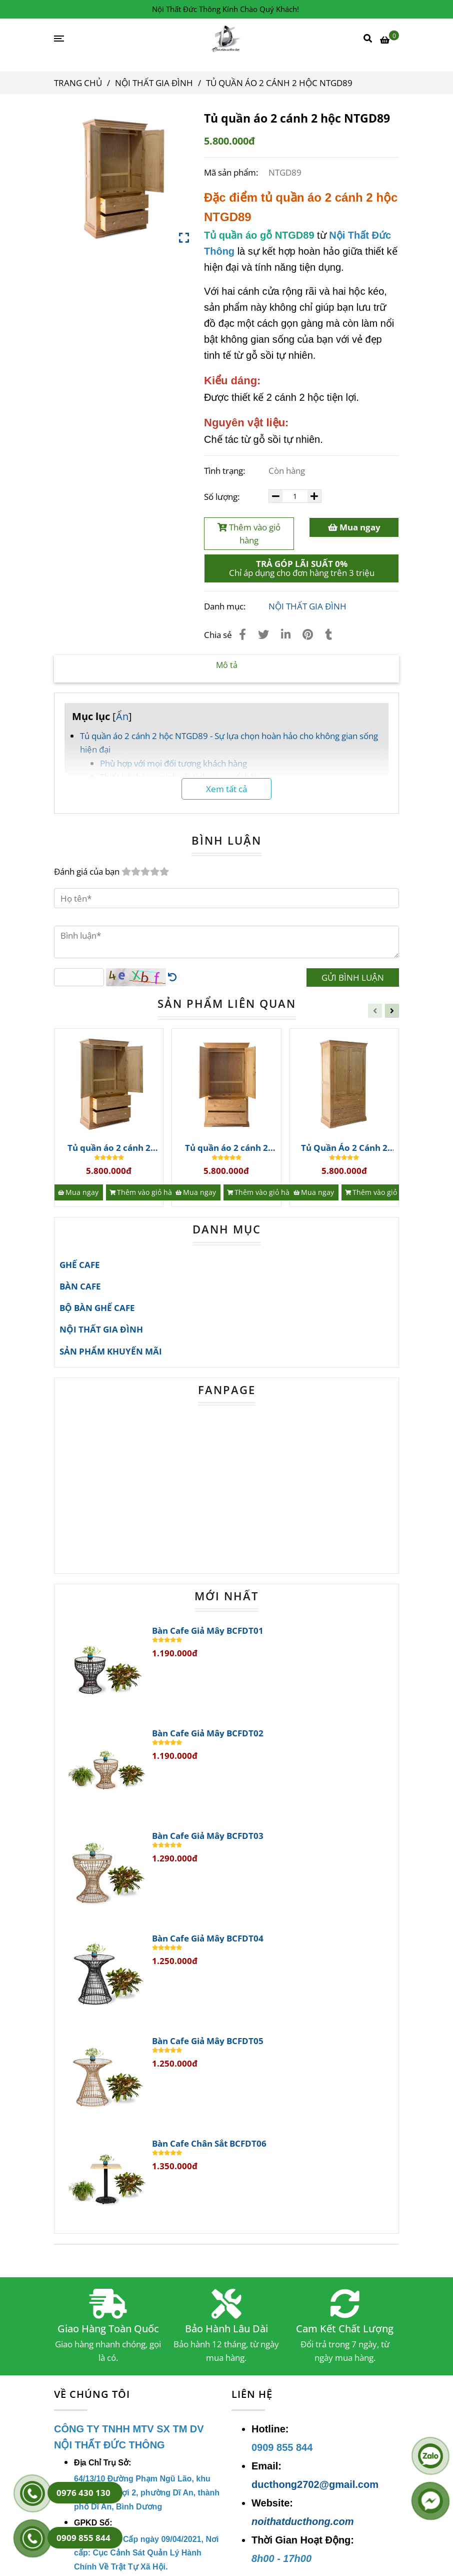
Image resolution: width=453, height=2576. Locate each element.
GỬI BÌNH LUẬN (353, 977)
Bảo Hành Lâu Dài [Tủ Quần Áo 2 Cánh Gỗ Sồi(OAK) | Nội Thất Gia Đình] (226, 2328)
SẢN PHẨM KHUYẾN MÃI (111, 1351)
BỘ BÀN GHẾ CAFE (97, 1308)
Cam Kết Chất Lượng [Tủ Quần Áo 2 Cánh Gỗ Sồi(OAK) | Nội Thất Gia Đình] (345, 2328)
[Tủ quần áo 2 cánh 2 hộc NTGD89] (226, 39)
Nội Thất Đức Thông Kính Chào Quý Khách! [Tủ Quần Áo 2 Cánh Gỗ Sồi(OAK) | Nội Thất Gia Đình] (225, 9)
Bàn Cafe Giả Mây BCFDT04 (208, 1938)
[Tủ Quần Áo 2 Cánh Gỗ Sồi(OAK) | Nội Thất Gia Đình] (389, 39)
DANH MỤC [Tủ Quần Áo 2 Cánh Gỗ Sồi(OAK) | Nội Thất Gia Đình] (226, 1228)
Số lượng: (223, 496)
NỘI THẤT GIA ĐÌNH (307, 606)
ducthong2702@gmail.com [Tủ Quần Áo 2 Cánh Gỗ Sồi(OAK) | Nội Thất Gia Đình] (315, 2484)
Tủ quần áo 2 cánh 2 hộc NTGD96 (226, 1147)
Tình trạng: (225, 470)
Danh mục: (226, 606)
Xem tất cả (226, 789)
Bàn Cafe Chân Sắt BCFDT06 (209, 2143)
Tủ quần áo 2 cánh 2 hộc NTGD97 (109, 1147)
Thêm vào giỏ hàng (249, 533)
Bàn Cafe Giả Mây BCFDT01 (208, 1630)
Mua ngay (354, 527)
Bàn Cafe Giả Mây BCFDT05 (208, 2041)
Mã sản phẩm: (232, 172)
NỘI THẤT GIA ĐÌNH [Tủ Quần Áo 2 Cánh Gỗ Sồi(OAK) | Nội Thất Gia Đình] (154, 83)
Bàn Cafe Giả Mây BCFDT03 (208, 1835)
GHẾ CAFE (80, 1264)
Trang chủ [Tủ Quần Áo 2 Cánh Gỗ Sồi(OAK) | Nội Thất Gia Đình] (78, 83)
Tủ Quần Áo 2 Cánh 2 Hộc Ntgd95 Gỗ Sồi (344, 1147)
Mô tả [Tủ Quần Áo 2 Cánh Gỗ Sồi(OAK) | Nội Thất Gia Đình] (227, 665)
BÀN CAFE (80, 1286)
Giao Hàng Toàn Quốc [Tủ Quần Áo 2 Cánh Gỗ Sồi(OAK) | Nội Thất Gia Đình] (108, 2328)
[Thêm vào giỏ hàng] (145, 1192)
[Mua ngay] (78, 1192)
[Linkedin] (286, 633)
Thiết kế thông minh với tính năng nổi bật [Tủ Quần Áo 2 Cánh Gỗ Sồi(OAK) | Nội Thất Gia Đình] (178, 777)
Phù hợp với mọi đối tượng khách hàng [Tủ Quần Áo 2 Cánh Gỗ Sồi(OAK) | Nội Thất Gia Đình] (173, 763)
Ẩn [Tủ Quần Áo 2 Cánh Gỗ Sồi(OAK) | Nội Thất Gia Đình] (122, 716)
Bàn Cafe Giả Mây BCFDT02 (208, 1733)
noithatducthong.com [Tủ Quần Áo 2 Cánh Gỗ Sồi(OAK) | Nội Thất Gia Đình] (303, 2521)
